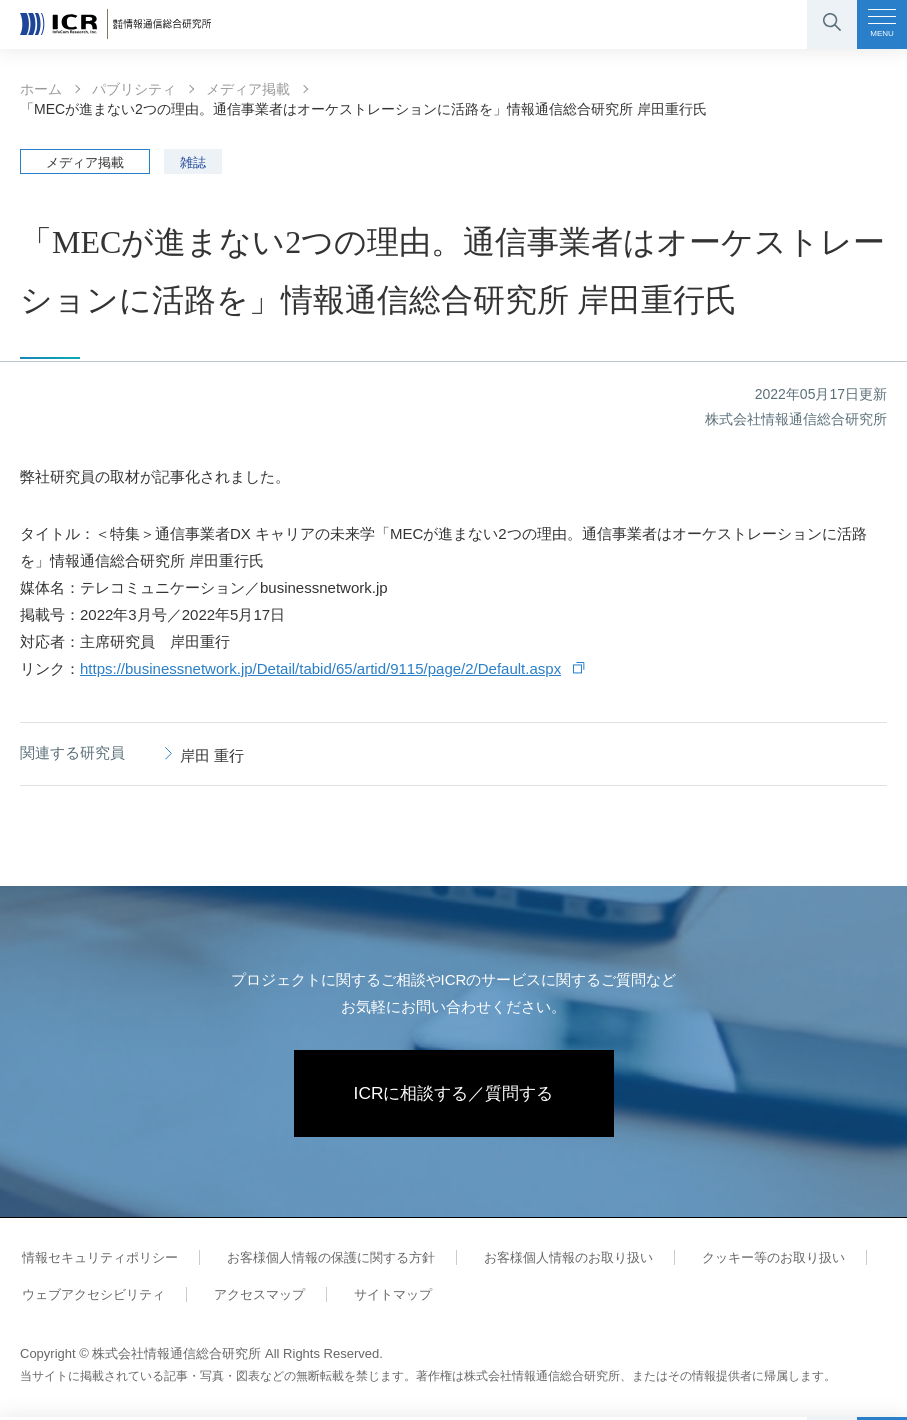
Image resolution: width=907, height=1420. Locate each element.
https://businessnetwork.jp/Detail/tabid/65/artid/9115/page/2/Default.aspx (320, 668)
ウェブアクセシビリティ (91, 1297)
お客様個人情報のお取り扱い (557, 1260)
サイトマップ (382, 1297)
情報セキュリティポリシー (98, 1260)
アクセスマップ (252, 1297)
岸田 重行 (212, 755)
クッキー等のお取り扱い (757, 1260)
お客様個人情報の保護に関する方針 (324, 1260)
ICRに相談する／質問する (453, 1095)
